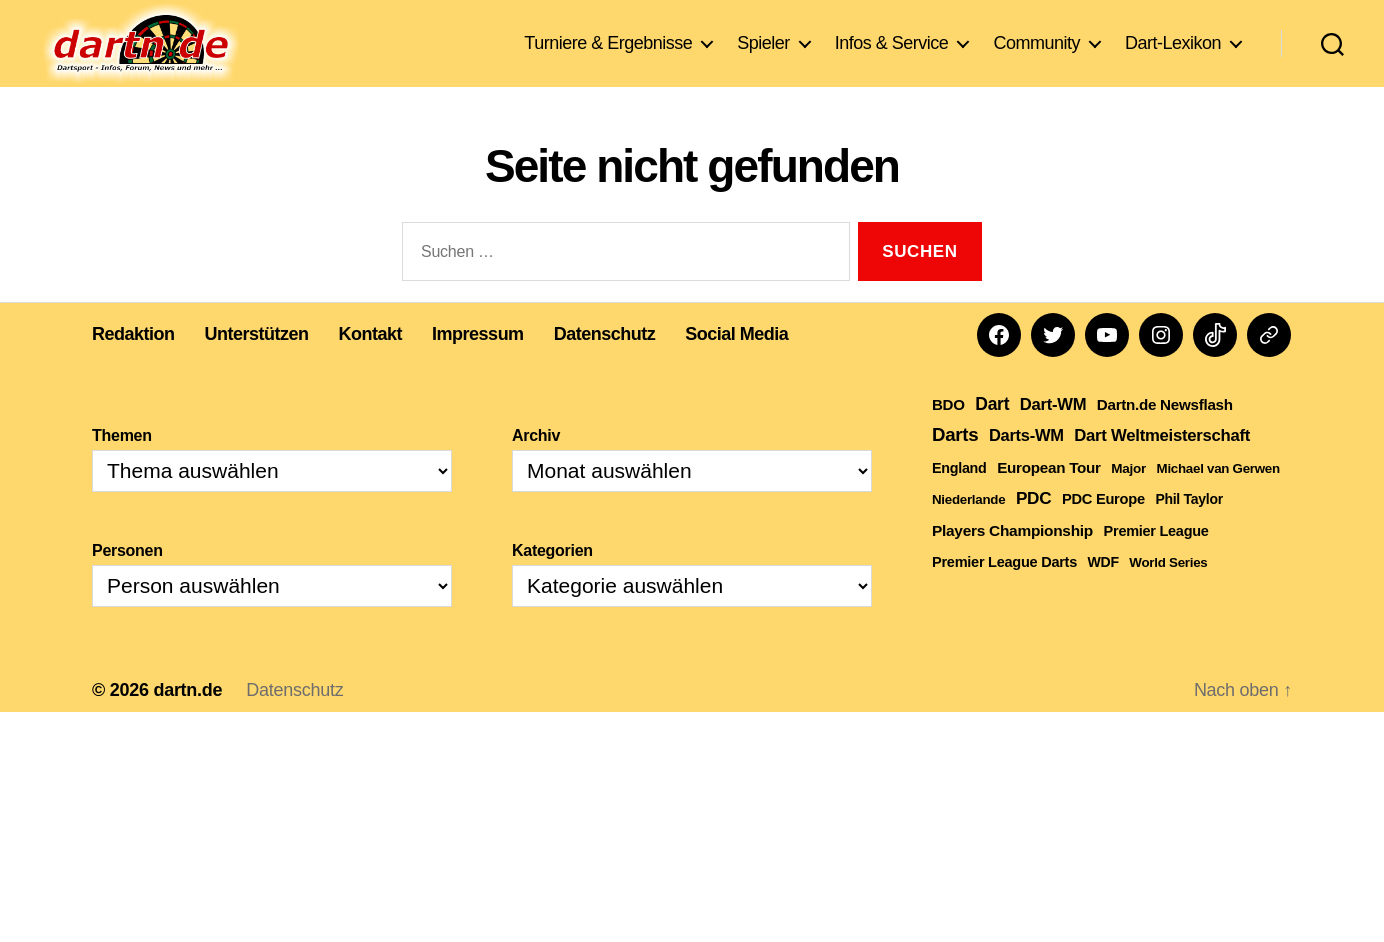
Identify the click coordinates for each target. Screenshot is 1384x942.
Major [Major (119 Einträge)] (1128, 498)
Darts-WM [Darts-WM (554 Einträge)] (1026, 465)
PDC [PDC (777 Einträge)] (1033, 528)
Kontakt (371, 364)
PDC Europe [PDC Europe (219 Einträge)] (1103, 529)
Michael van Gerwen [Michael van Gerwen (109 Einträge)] (1218, 498)
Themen (122, 465)
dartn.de (187, 720)
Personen (127, 580)
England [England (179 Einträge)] (959, 498)
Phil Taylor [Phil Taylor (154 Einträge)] (1189, 529)
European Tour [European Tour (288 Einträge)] (1049, 497)
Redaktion (133, 364)
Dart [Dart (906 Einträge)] (992, 434)
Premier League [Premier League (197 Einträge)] (1156, 561)
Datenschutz (605, 364)
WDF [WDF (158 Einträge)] (1103, 592)
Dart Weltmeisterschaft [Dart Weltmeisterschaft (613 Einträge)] (1162, 465)
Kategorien (552, 580)
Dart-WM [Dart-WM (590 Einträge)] (1053, 434)
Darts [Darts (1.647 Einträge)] (955, 464)
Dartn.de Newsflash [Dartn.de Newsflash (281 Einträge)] (1165, 434)
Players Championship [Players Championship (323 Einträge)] (1012, 560)
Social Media (736, 364)
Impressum (478, 364)
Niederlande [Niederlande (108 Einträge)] (968, 529)
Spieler (763, 44)
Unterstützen (257, 364)
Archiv (536, 465)
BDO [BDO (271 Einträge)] (948, 434)
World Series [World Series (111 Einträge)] (1168, 592)
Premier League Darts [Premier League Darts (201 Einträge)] (1004, 592)
